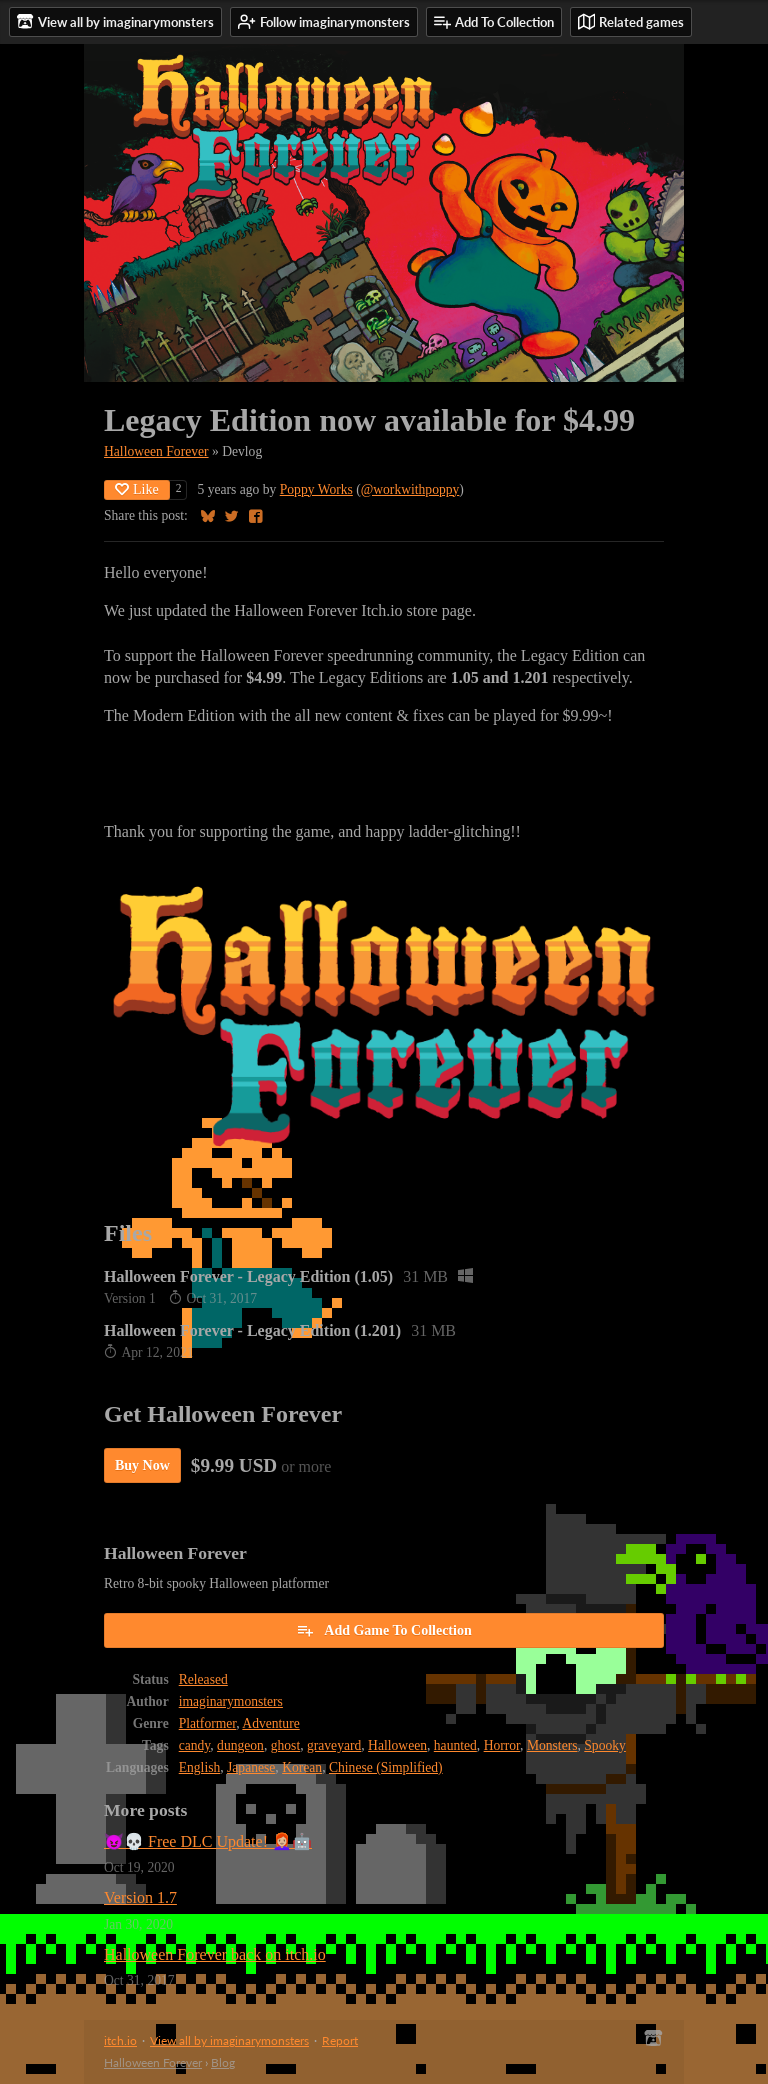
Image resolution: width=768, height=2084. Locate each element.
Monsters (552, 1745)
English (200, 1767)
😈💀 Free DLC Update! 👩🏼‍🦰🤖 (208, 1841)
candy (195, 1745)
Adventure (270, 1723)
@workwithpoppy (410, 489)
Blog (223, 2062)
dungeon (240, 1745)
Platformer (208, 1723)
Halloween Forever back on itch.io (215, 1954)
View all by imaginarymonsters (229, 2040)
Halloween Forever (156, 451)
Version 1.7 (140, 1897)
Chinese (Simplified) (386, 1767)
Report (340, 2040)
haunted (455, 1745)
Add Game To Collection (383, 1630)
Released (203, 1679)
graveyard (334, 1745)
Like (137, 489)
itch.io (120, 2040)
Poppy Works (316, 489)
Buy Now (142, 1465)
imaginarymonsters (231, 1701)
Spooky (605, 1745)
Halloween (397, 1745)
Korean (302, 1767)
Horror (502, 1745)
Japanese (251, 1767)
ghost (285, 1745)
